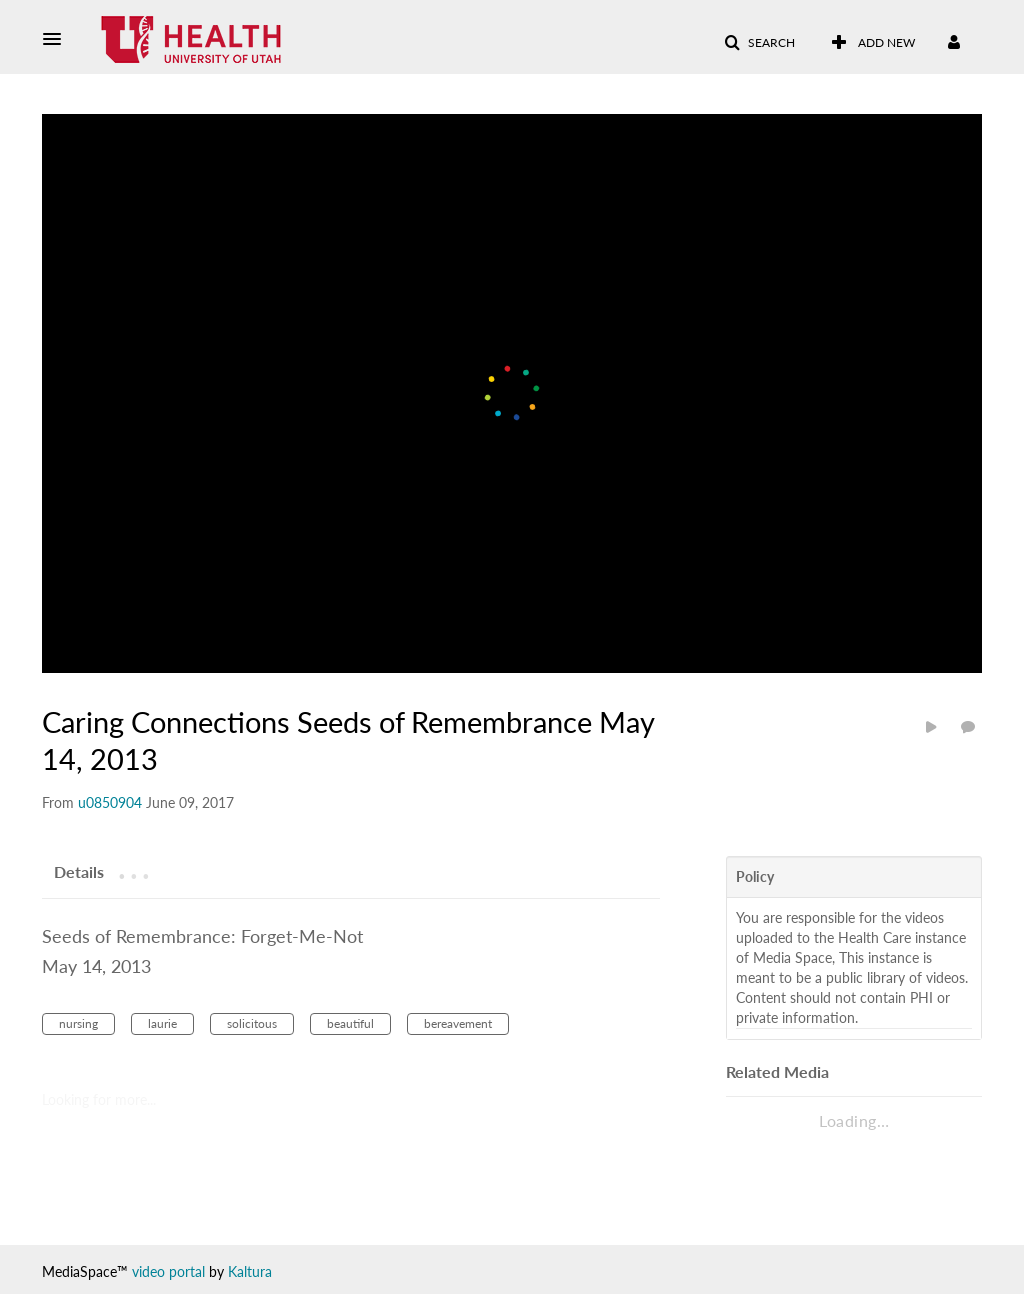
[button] (58, 39)
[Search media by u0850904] (110, 802)
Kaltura (250, 1271)
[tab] (79, 871)
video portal (168, 1271)
